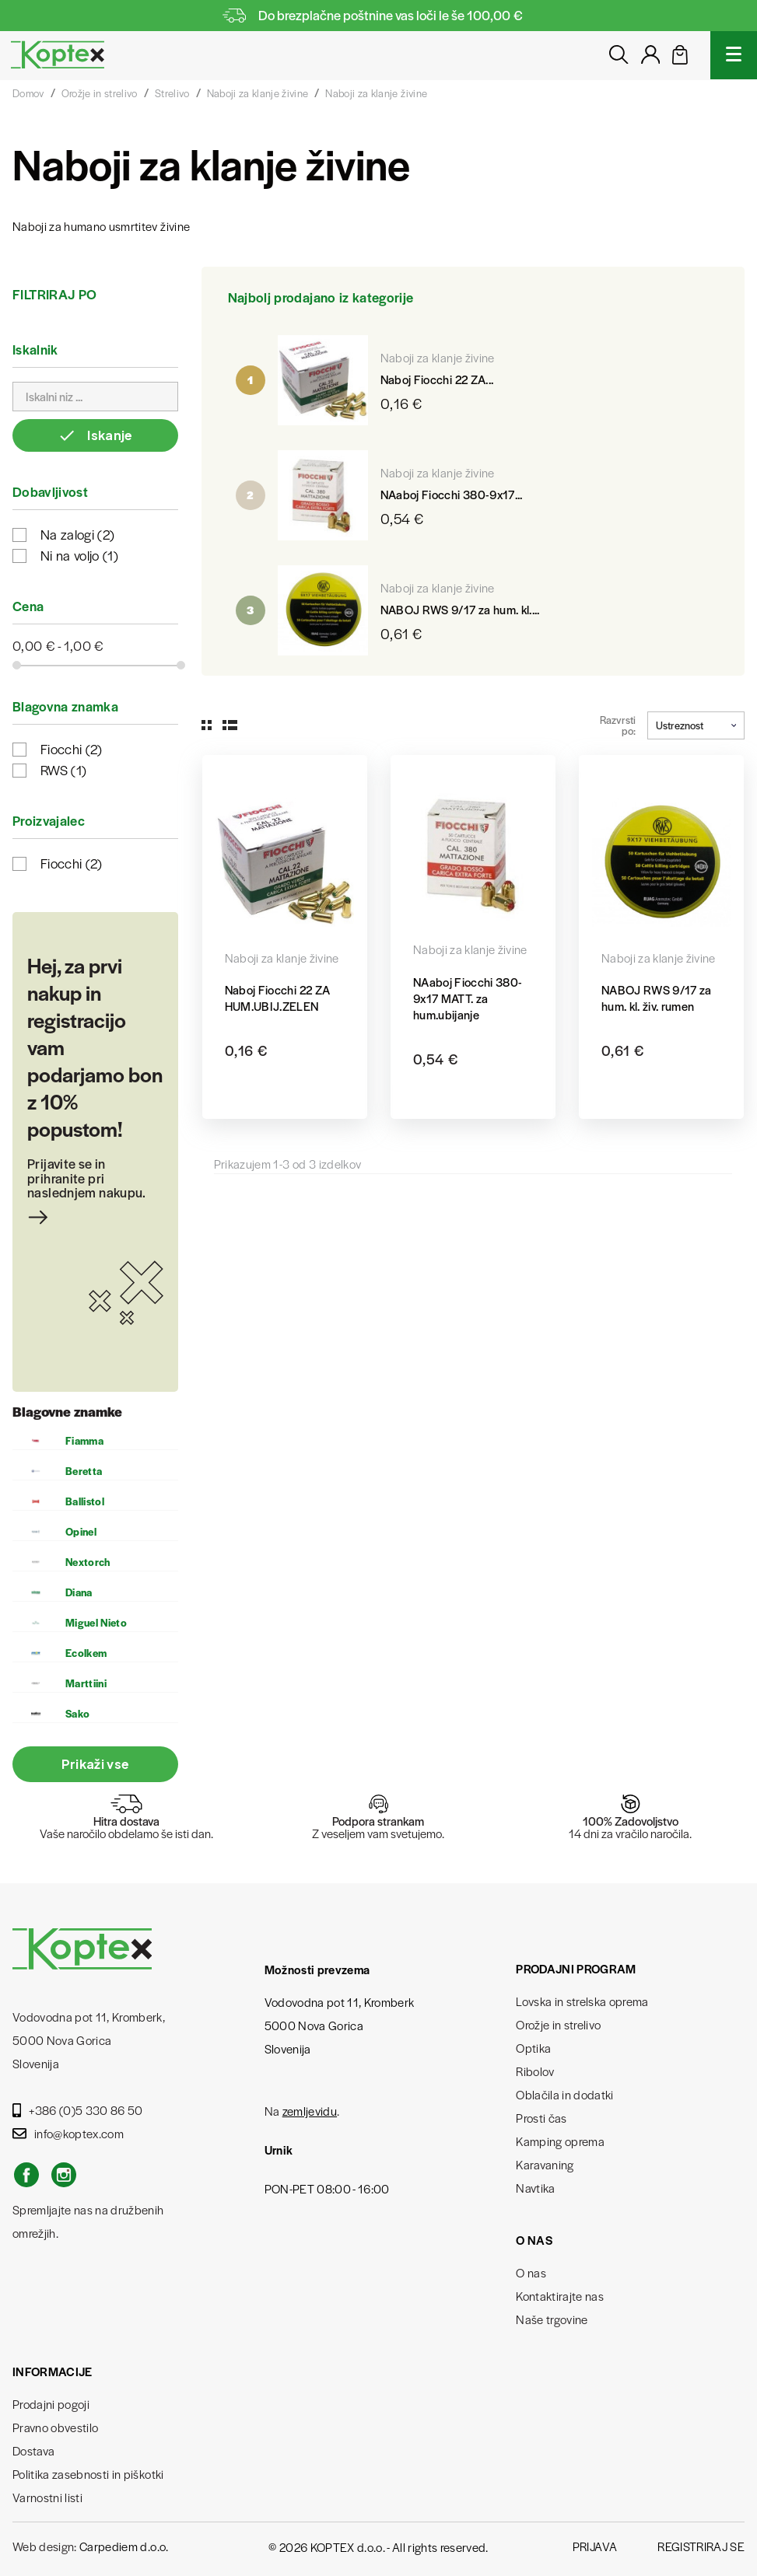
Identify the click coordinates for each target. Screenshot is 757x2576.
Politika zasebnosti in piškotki (88, 2474)
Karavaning (544, 2164)
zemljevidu (309, 2110)
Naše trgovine (551, 2319)
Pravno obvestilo (55, 2427)
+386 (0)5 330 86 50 (77, 2110)
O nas (531, 2272)
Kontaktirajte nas (560, 2296)
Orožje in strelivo (558, 2024)
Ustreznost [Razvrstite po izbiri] (696, 725)
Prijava (595, 2546)
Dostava (33, 2450)
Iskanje (95, 435)
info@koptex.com (68, 2133)
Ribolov (535, 2071)
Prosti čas (541, 2117)
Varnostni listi (47, 2497)
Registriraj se (701, 2546)
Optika (533, 2047)
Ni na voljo (79, 555)
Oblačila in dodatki (564, 2094)
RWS (63, 769)
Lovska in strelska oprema (582, 2001)
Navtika (535, 2187)
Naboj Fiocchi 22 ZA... (436, 379)
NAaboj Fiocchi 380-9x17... (451, 494)
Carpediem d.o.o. (123, 2546)
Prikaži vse (95, 1764)
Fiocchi (71, 748)
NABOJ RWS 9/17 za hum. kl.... (460, 609)
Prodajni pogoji (50, 2404)
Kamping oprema (560, 2141)
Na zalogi (77, 534)
